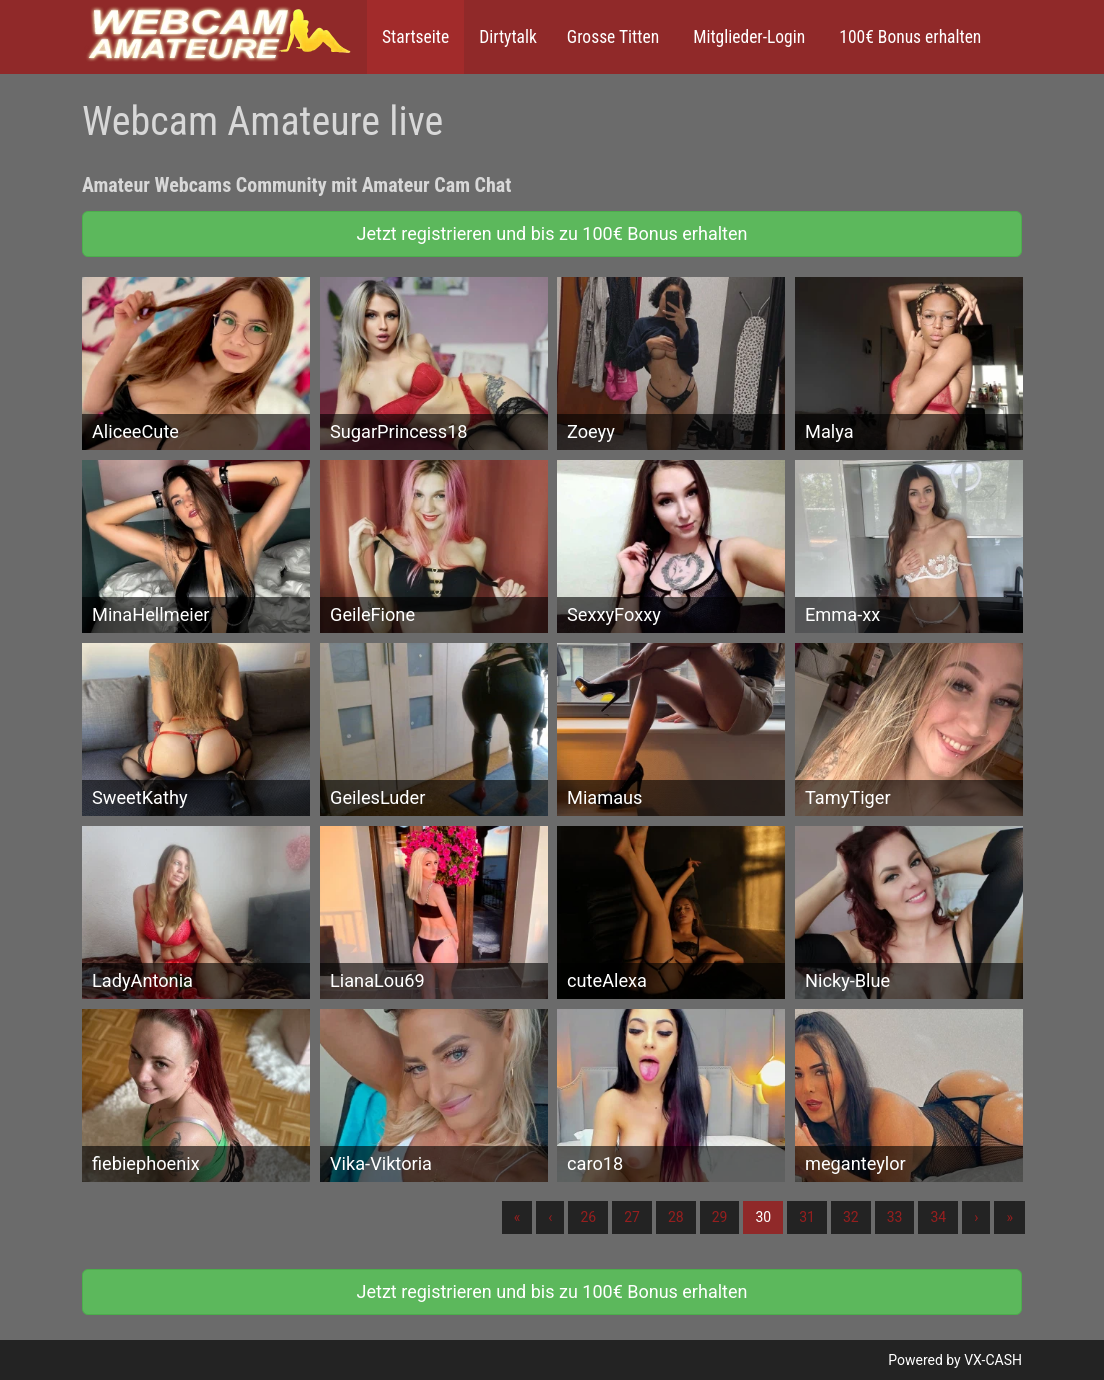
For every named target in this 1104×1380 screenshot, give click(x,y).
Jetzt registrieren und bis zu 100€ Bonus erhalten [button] (552, 233)
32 (851, 1217)
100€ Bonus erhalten (908, 37)
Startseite (415, 37)
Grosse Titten (613, 37)
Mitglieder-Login (747, 37)
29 (720, 1217)
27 (632, 1217)
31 (807, 1217)
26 (588, 1217)
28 (676, 1217)
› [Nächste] (976, 1217)
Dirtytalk (508, 37)
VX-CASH (993, 1360)
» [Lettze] (1009, 1217)
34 (938, 1217)
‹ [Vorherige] (550, 1217)
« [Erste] (517, 1217)
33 (895, 1217)
